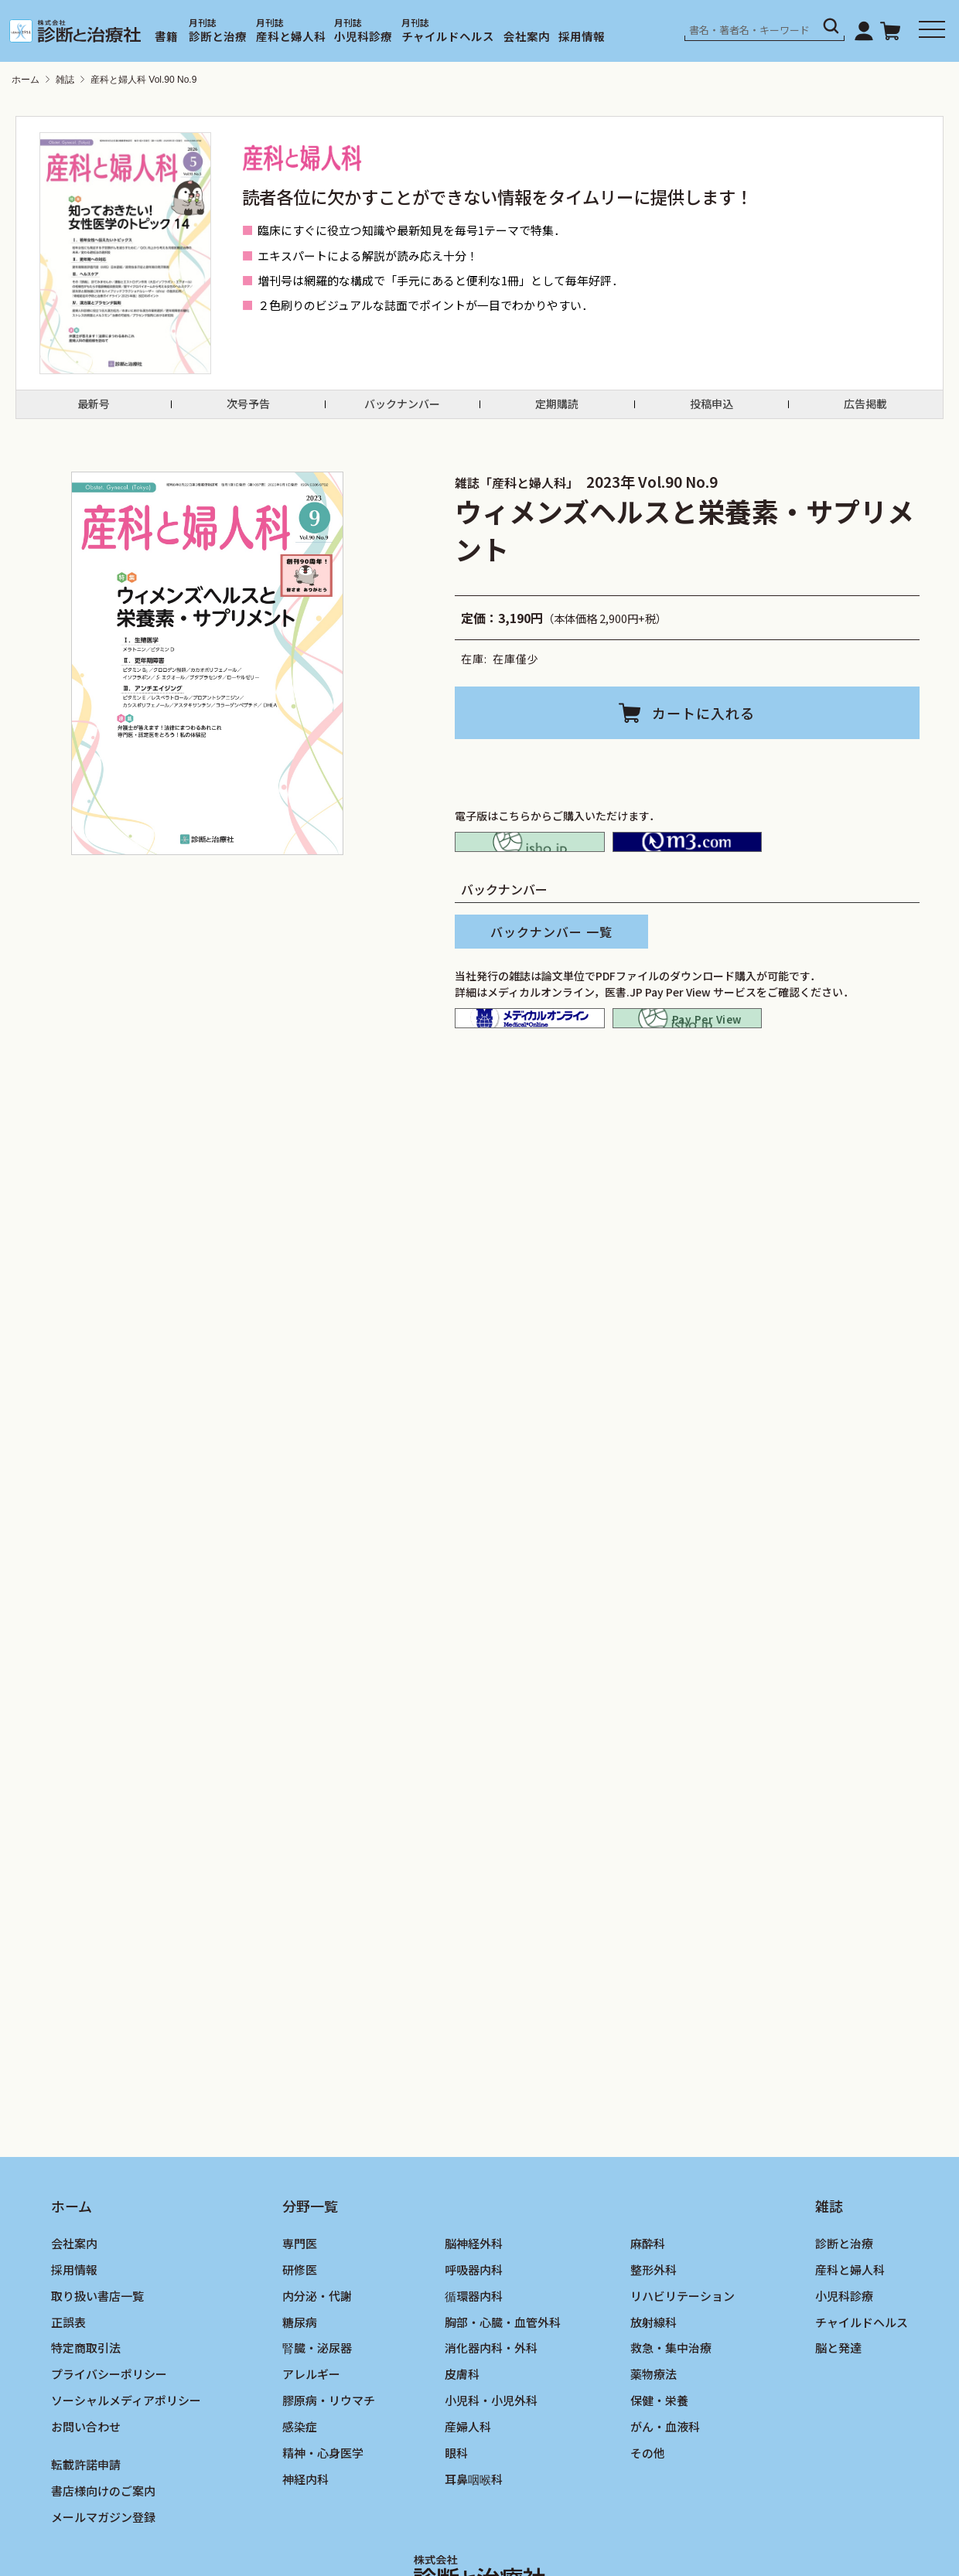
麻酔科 (647, 2307)
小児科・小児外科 (491, 2464)
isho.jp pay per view (687, 1060)
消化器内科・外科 (491, 2412)
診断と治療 (218, 36)
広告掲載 (865, 411)
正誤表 (68, 2385)
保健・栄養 (659, 2464)
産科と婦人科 (291, 36)
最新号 (93, 411)
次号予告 (248, 411)
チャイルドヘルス (447, 36)
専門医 (299, 2307)
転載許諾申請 (86, 2528)
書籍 (166, 36)
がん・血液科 (665, 2490)
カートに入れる (703, 727)
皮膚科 (462, 2438)
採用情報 (581, 36)
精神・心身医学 (322, 2517)
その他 (647, 2517)
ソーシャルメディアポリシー (126, 2464)
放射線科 (653, 2385)
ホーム (25, 79)
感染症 (299, 2490)
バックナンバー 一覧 (551, 965)
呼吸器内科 (474, 2334)
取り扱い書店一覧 (97, 2360)
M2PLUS (687, 865)
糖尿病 (299, 2385)
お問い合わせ (86, 2490)
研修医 (299, 2334)
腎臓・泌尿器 (317, 2412)
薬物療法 (653, 2438)
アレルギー (311, 2438)
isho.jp (530, 865)
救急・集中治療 (671, 2412)
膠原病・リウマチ (328, 2464)
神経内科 (305, 2543)
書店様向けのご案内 (103, 2555)
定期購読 (557, 411)
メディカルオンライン (530, 1060)
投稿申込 (711, 411)
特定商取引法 (86, 2412)
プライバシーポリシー (109, 2438)
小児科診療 (363, 36)
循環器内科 (474, 2360)
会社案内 (526, 36)
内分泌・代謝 (317, 2360)
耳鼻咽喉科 (474, 2543)
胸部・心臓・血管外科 (503, 2385)
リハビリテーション (682, 2360)
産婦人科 (468, 2490)
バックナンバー (402, 411)
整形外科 (653, 2334)
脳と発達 (838, 2412)
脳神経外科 (474, 2307)
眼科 (456, 2517)
